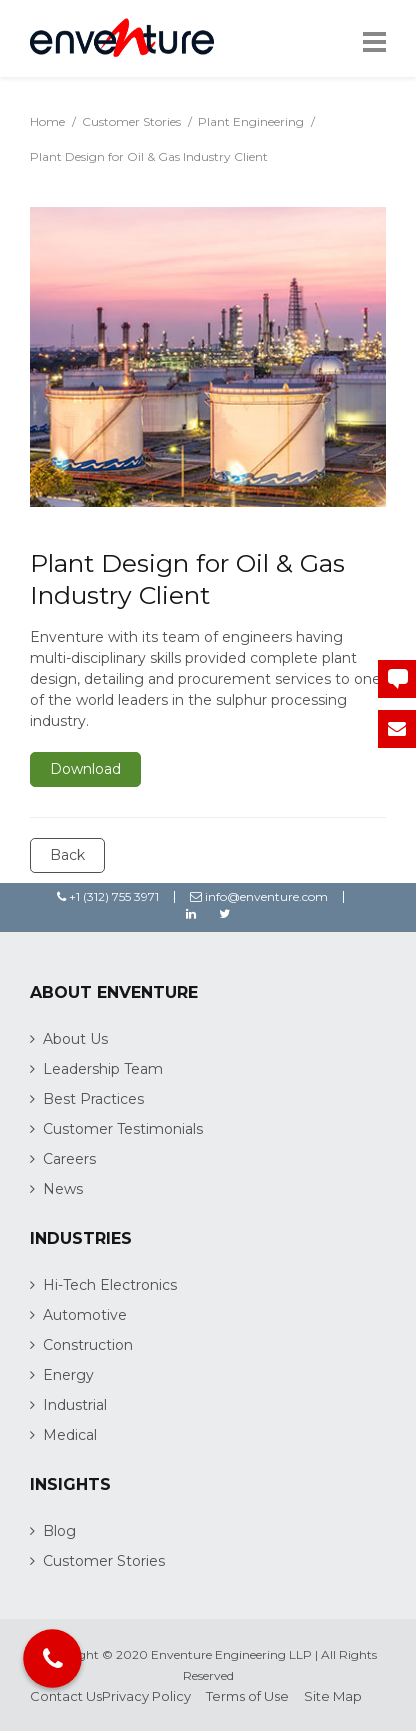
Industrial (75, 1405)
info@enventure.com (259, 896)
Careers (69, 1159)
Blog (59, 1531)
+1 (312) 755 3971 (108, 896)
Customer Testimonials (123, 1129)
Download (85, 769)
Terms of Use (247, 1696)
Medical (70, 1435)
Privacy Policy (146, 1696)
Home (47, 121)
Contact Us (66, 1696)
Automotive (85, 1315)
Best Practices (93, 1099)
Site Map (333, 1696)
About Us (75, 1039)
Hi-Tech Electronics (110, 1285)
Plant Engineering (251, 121)
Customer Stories (131, 121)
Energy (68, 1375)
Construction (88, 1345)
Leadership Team (103, 1069)
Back (67, 855)
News (63, 1189)
